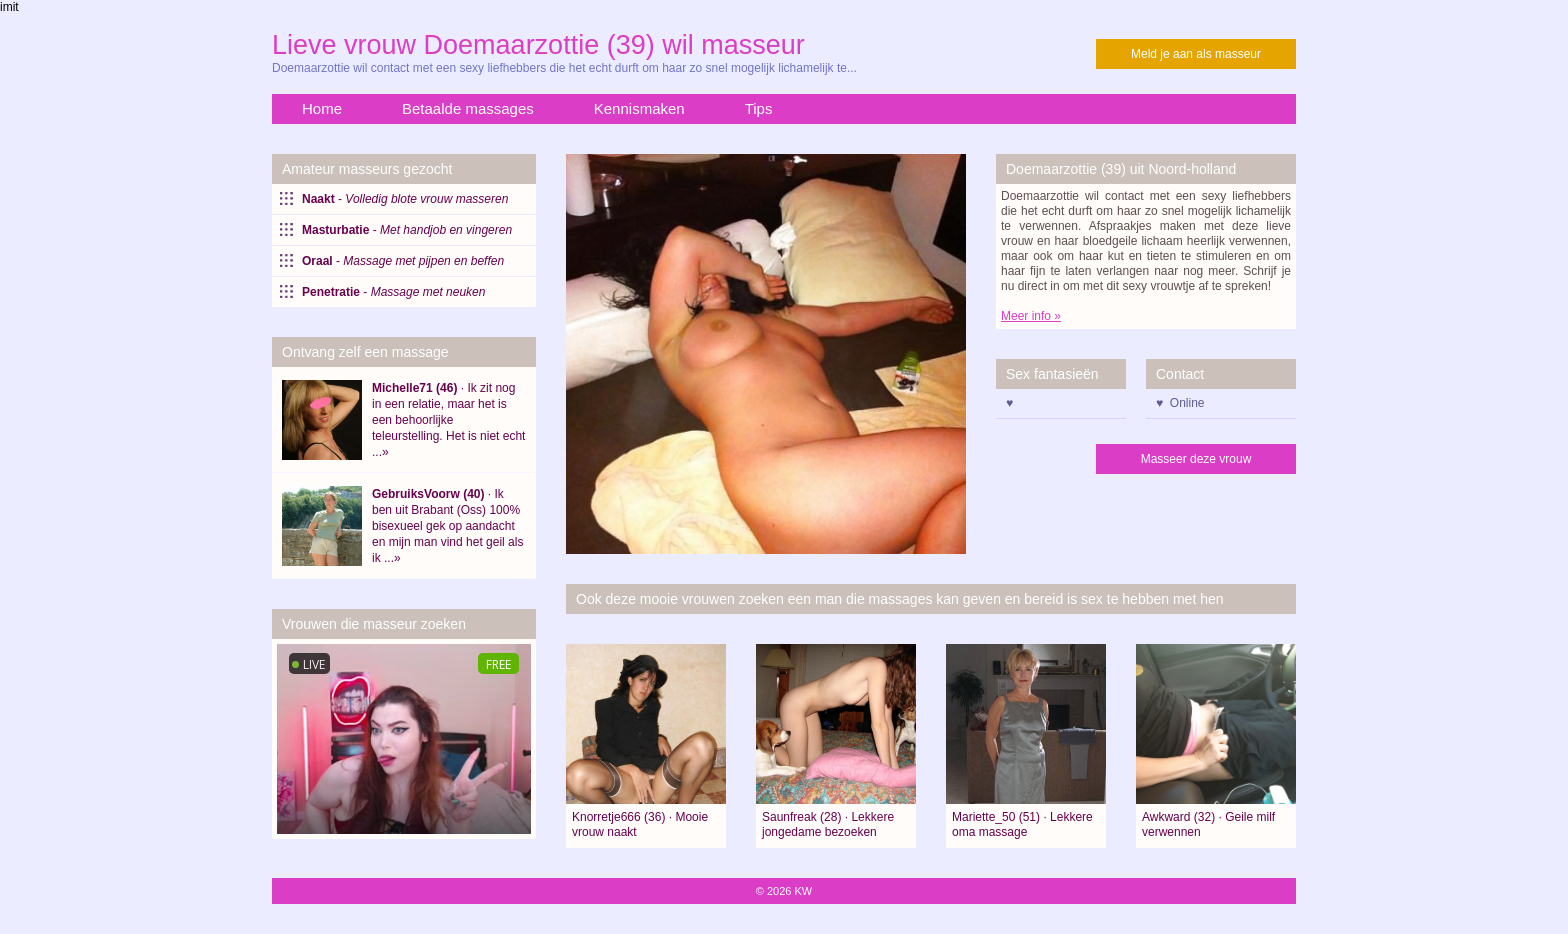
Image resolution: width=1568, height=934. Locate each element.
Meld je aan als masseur (1196, 54)
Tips (759, 108)
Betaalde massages (468, 108)
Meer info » (1031, 316)
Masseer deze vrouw (1196, 459)
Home (322, 108)
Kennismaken (639, 108)
